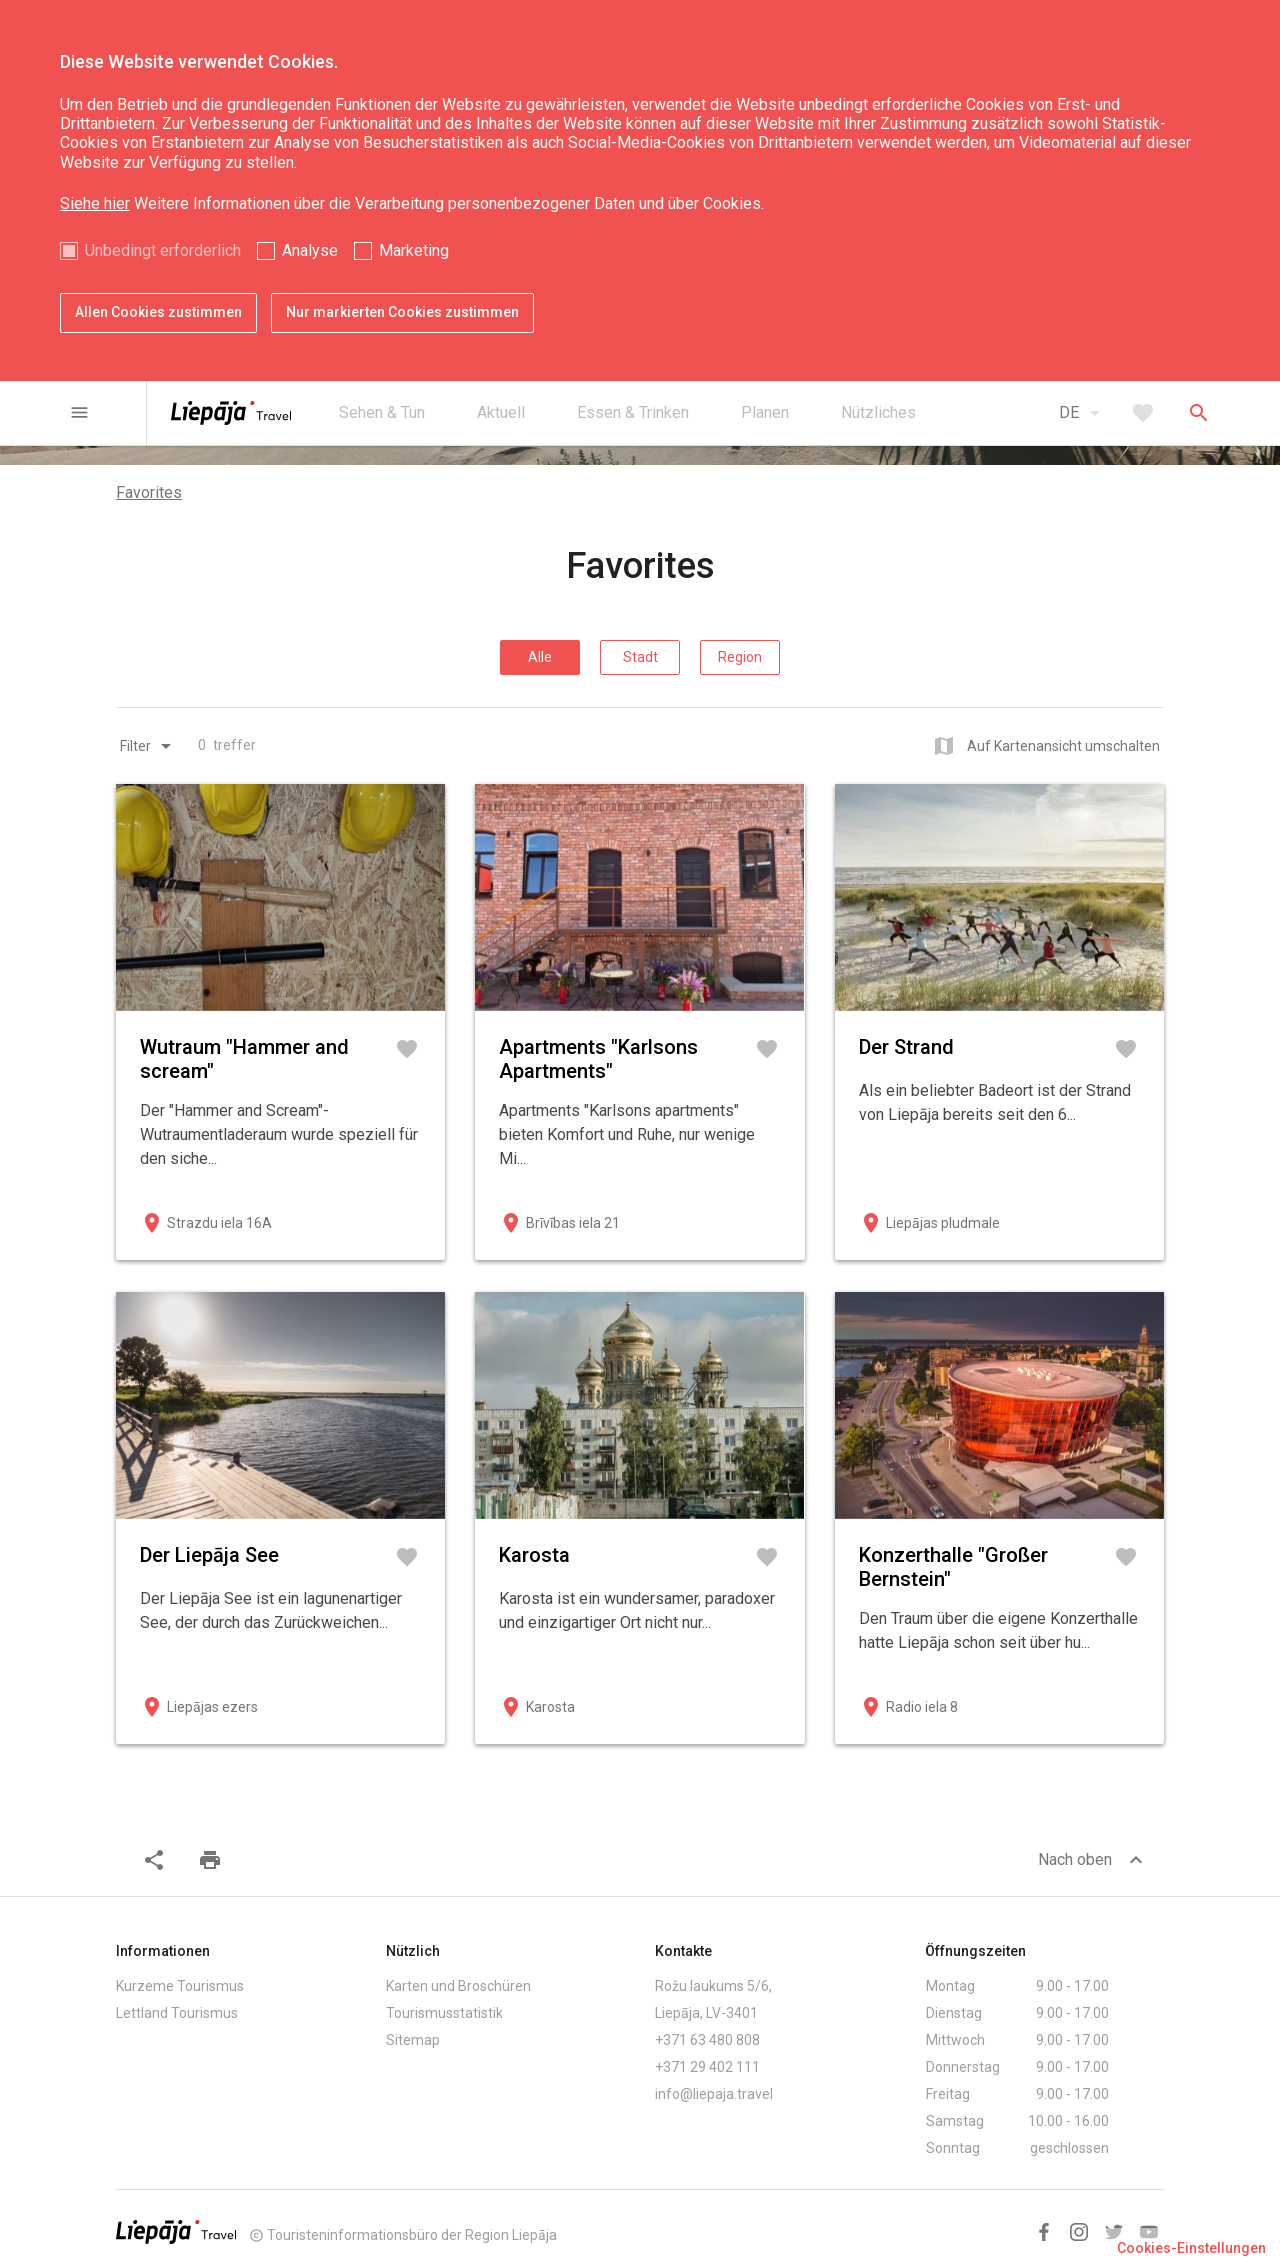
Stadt (640, 657)
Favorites (149, 492)
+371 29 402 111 (707, 2067)
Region (740, 657)
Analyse (310, 250)
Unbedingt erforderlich (163, 250)
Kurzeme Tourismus (180, 1986)
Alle (540, 657)
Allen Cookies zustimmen (158, 312)
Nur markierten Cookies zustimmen (402, 312)
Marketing (414, 250)
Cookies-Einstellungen (1191, 2248)
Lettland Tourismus (177, 2013)
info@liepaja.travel (714, 2094)
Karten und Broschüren (458, 1986)
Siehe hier (95, 203)
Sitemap (413, 2040)
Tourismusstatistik (444, 2013)
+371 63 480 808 (707, 2040)
